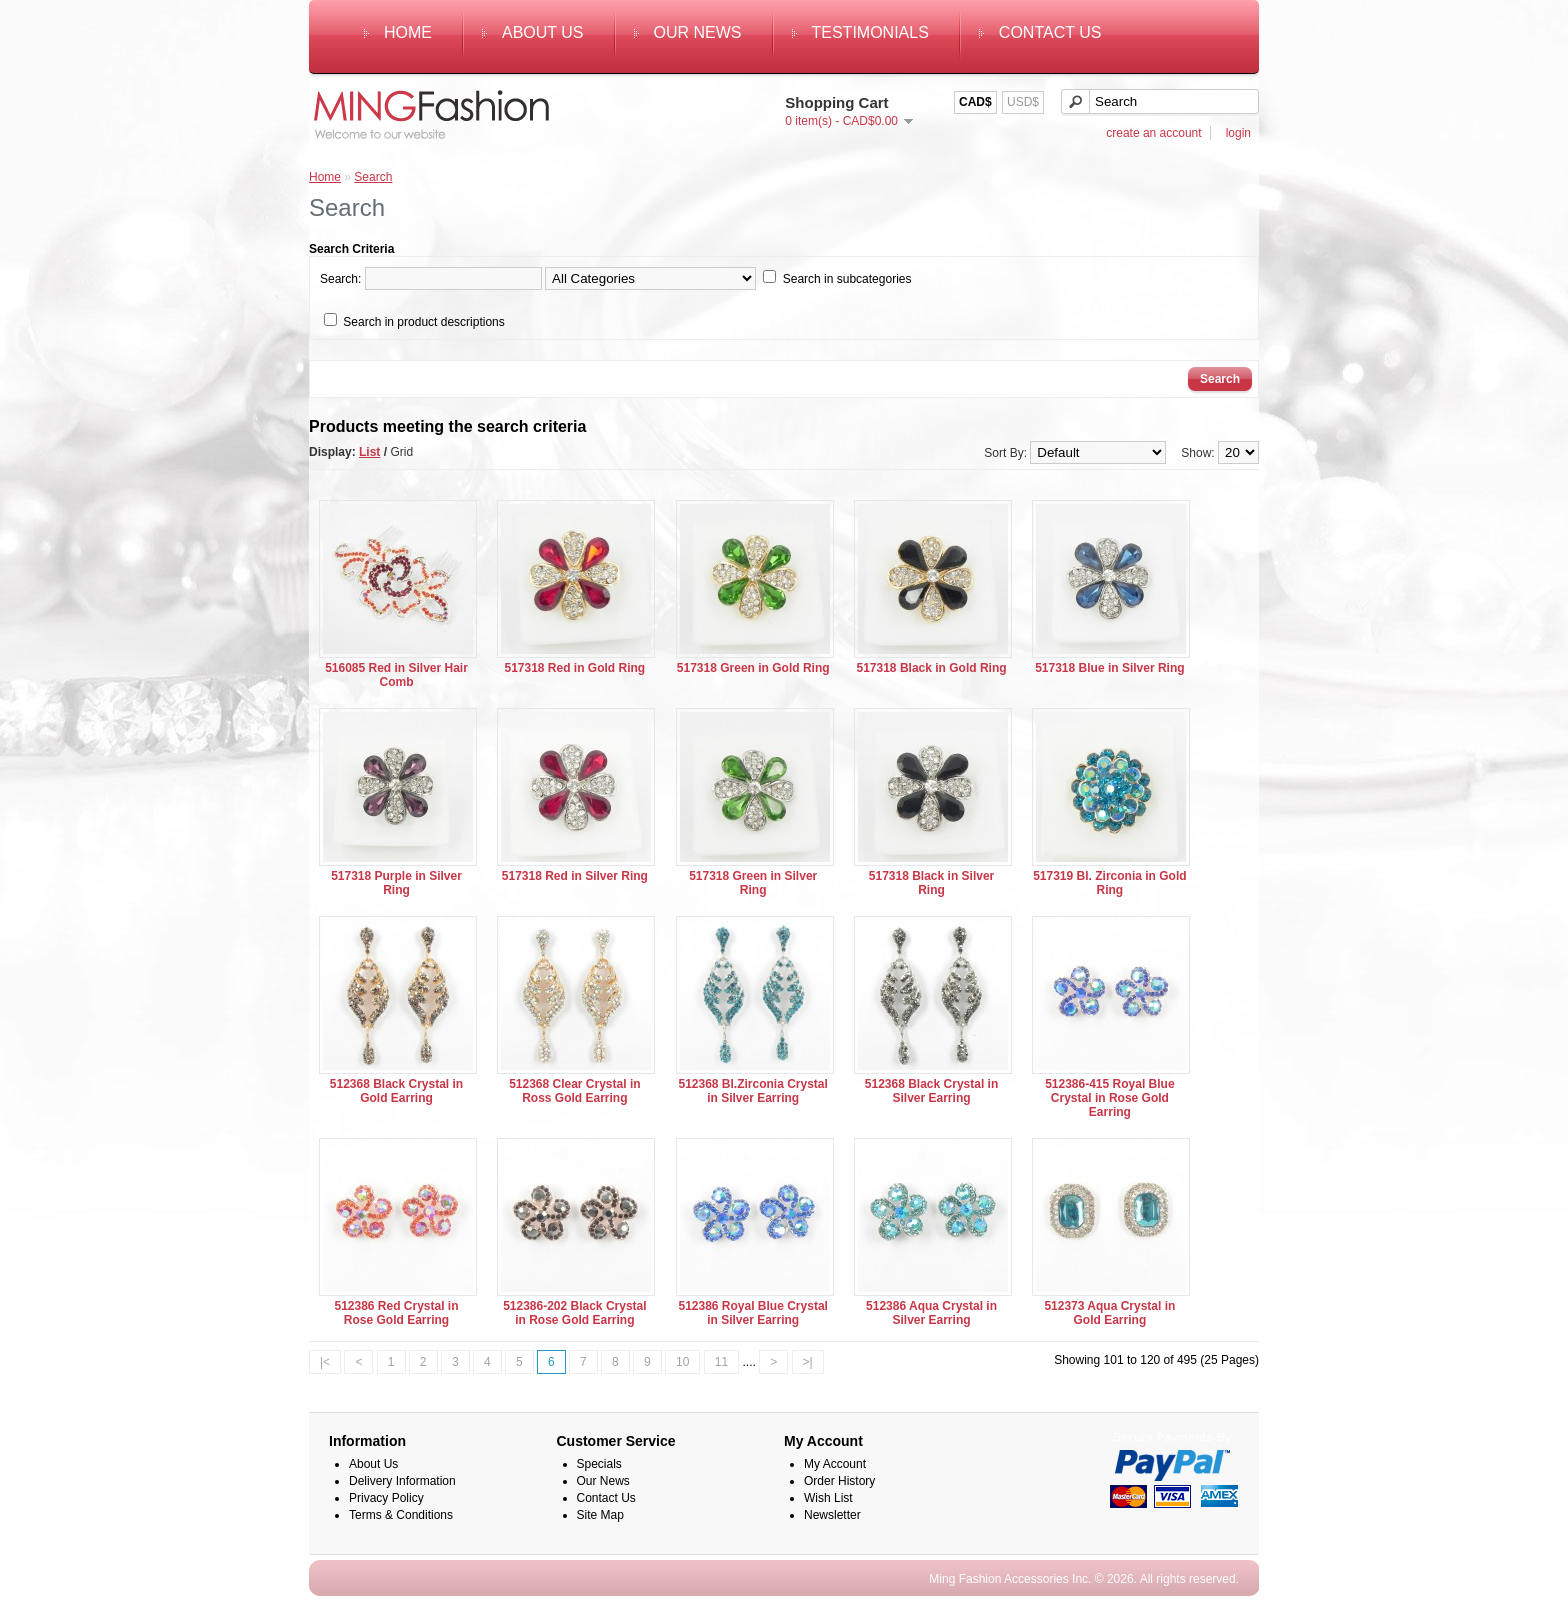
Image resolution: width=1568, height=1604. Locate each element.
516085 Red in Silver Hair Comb (396, 675)
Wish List (828, 1498)
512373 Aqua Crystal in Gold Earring (1109, 1313)
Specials (599, 1464)
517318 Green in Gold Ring (753, 668)
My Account (835, 1464)
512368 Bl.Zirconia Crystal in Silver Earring (752, 1091)
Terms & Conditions (401, 1515)
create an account (1153, 133)
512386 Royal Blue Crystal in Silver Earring (752, 1313)
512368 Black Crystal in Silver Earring (931, 1091)
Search (373, 177)
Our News (698, 32)
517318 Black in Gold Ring (932, 668)
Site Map (600, 1515)
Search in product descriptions (423, 322)
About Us (543, 32)
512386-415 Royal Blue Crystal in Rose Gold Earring (1109, 1098)
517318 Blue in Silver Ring (1109, 668)
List (369, 452)
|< (325, 1362)
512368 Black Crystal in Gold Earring (396, 1091)
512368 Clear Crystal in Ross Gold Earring (574, 1091)
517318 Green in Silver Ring (753, 883)
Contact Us (1050, 32)
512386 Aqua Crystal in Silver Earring (931, 1313)
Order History (839, 1481)
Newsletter (832, 1515)
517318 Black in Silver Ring (931, 883)
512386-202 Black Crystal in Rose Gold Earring (574, 1313)
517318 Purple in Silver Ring (396, 883)
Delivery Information (402, 1481)
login (1238, 133)
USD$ (1023, 102)
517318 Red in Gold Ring (574, 668)
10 (682, 1362)
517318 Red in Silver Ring (575, 876)
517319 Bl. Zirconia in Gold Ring (1109, 883)
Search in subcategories (847, 279)
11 (721, 1362)
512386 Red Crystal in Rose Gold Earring (396, 1313)
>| (808, 1362)
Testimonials (870, 32)
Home (408, 32)
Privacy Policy (386, 1498)
